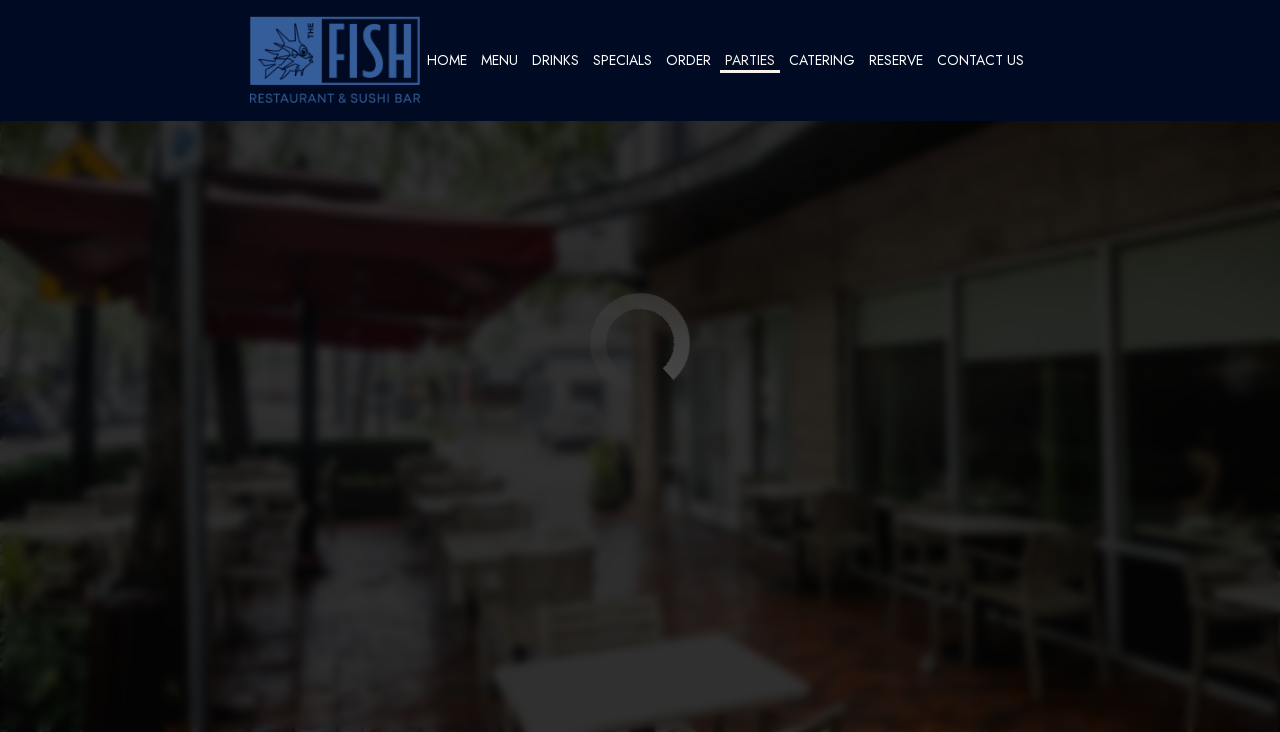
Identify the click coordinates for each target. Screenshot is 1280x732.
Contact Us (980, 60)
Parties (750, 60)
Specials (622, 60)
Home (447, 60)
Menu (499, 60)
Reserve (896, 60)
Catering (822, 60)
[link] (335, 60)
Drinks (555, 60)
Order (688, 60)
